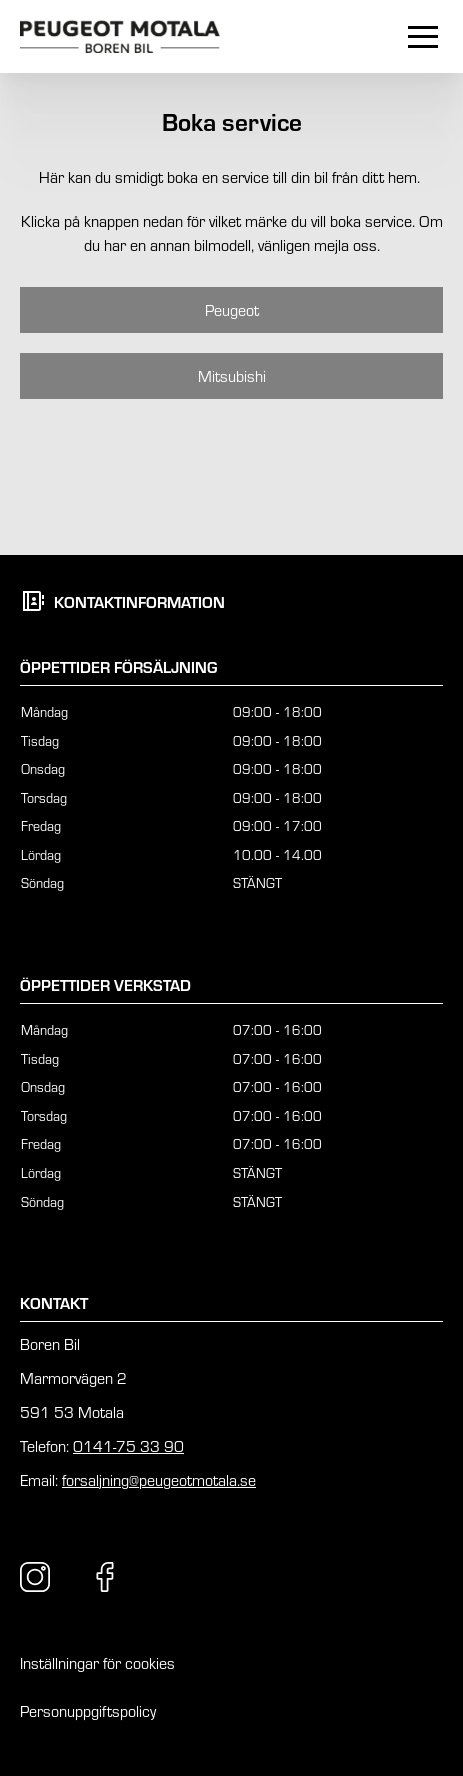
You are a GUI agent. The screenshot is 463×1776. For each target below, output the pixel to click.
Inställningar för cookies (97, 1663)
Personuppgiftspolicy (88, 1711)
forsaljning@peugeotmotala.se (159, 1480)
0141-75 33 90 (128, 1446)
